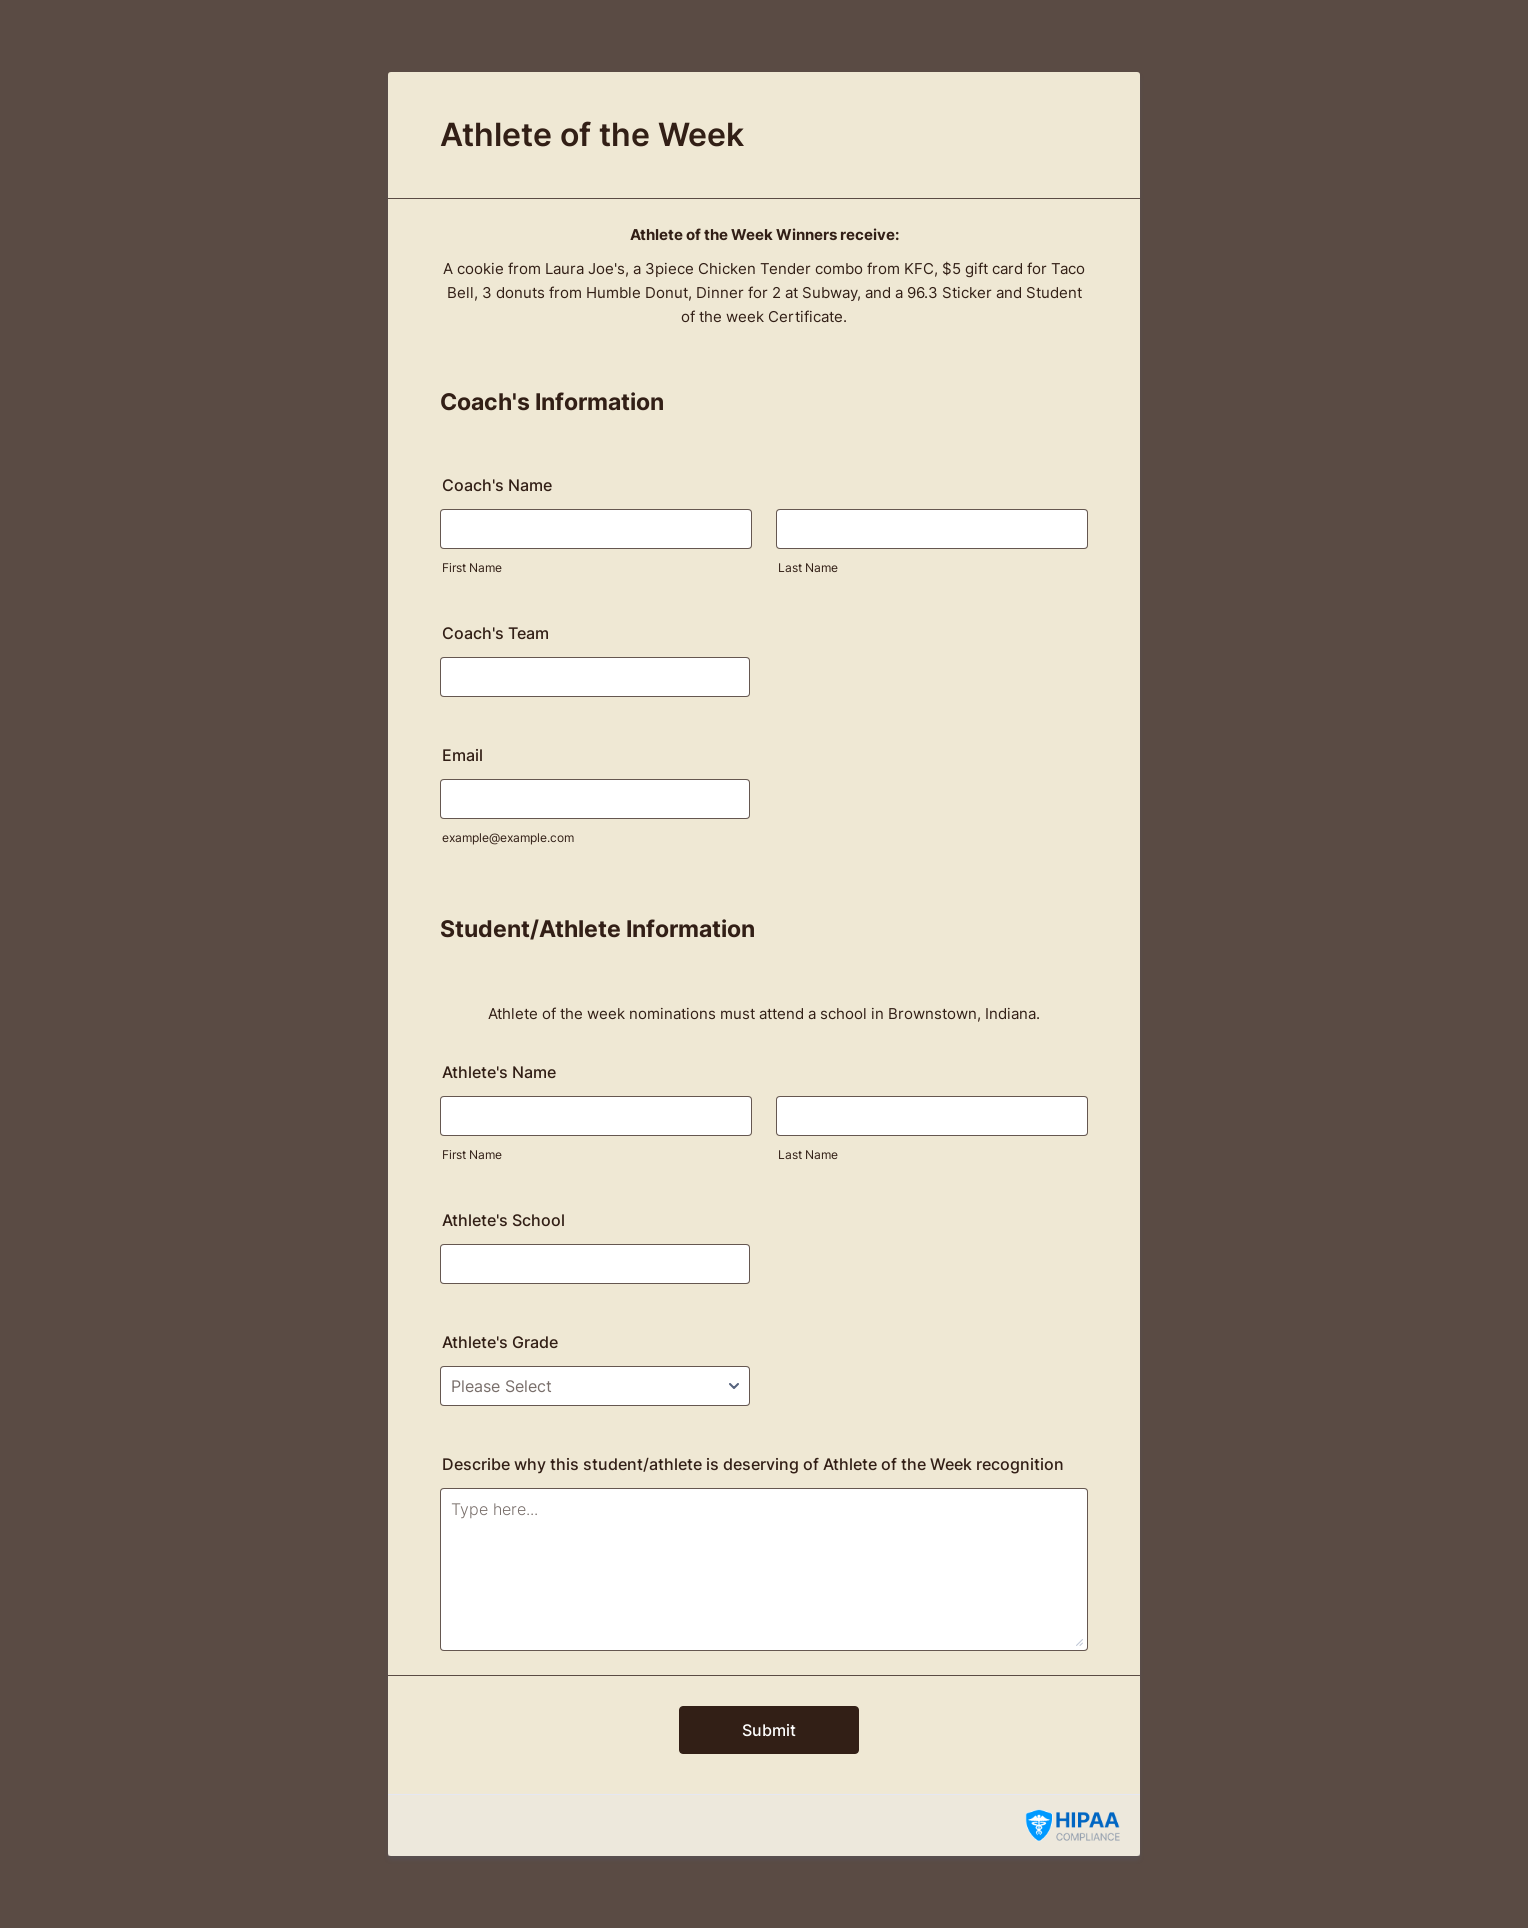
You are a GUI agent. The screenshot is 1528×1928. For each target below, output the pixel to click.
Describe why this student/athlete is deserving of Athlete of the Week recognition (753, 1464)
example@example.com (508, 837)
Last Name (808, 567)
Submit (769, 1730)
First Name (472, 567)
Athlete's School (503, 1220)
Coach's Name (497, 485)
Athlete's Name (499, 1072)
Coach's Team (495, 633)
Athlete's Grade (500, 1342)
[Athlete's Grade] (595, 1386)
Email (462, 755)
